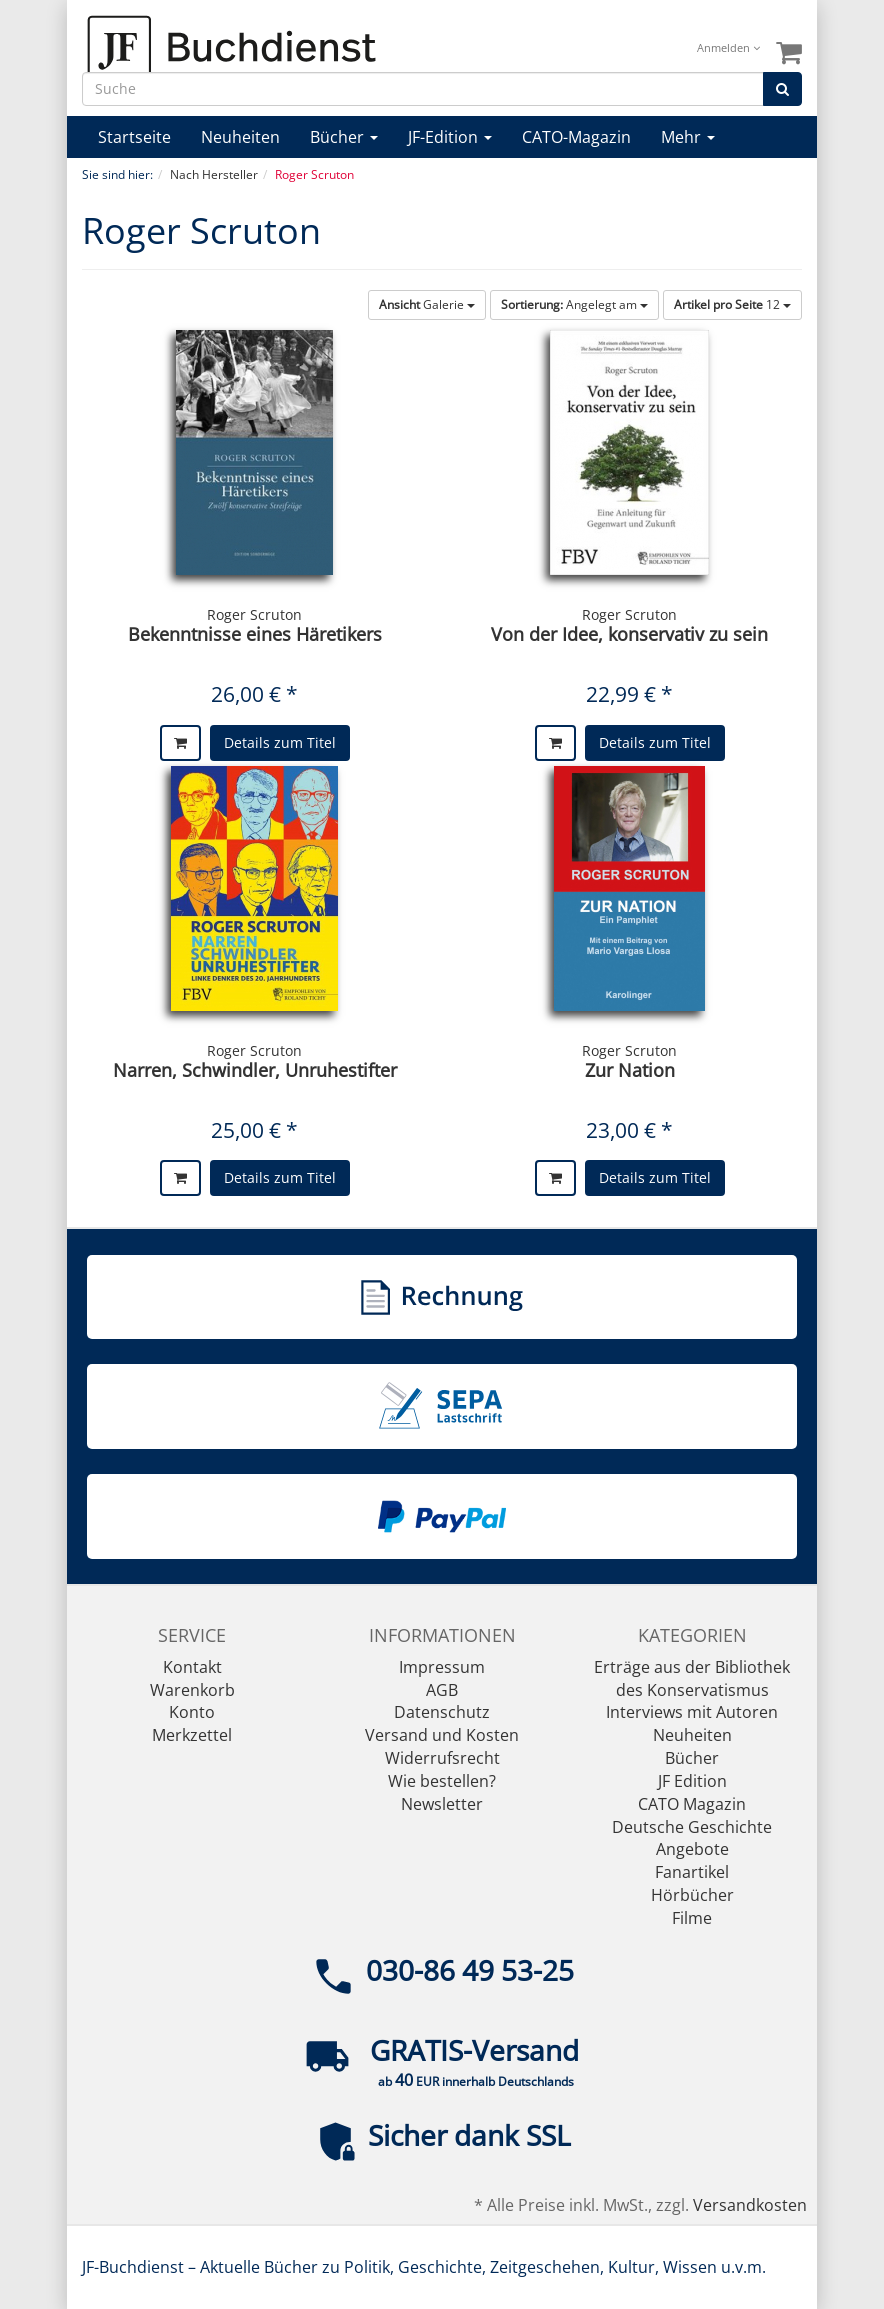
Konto (192, 1712)
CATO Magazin (692, 1804)
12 (732, 304)
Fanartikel (692, 1872)
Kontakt (192, 1667)
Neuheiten (240, 137)
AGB (442, 1690)
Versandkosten (750, 2205)
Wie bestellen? (442, 1781)
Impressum (442, 1667)
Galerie (427, 304)
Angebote (692, 1849)
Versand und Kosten (442, 1735)
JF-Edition (450, 137)
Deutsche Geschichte (692, 1827)
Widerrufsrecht (442, 1758)
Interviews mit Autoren (692, 1712)
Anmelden (728, 47)
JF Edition (692, 1781)
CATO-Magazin (576, 137)
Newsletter (442, 1804)
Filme (692, 1918)
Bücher (344, 137)
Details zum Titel (280, 742)
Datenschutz (442, 1712)
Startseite (134, 137)
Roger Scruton (254, 614)
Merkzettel (192, 1735)
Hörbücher (692, 1895)
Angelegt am (574, 304)
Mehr (688, 137)
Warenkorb (192, 1690)
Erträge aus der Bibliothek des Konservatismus (692, 1678)
